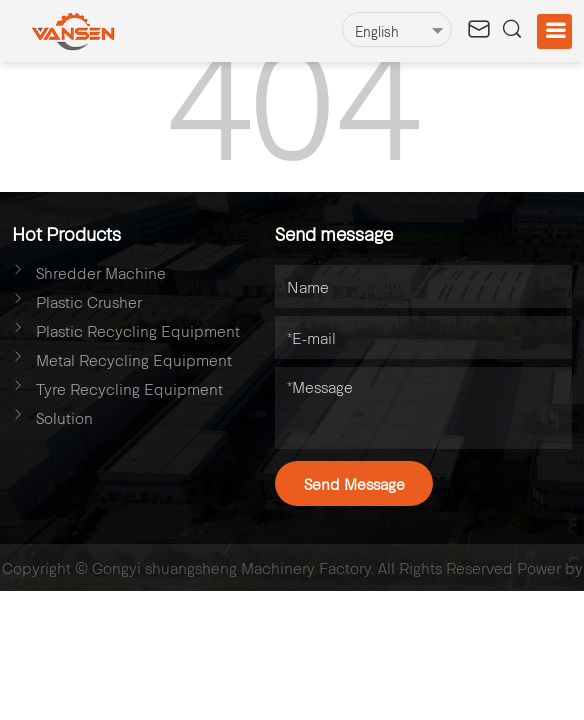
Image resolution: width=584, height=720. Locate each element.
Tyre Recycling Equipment (129, 388)
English (377, 31)
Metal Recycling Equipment (134, 359)
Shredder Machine (101, 272)
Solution (64, 417)
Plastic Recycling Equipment (138, 330)
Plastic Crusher (89, 301)
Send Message (354, 483)
